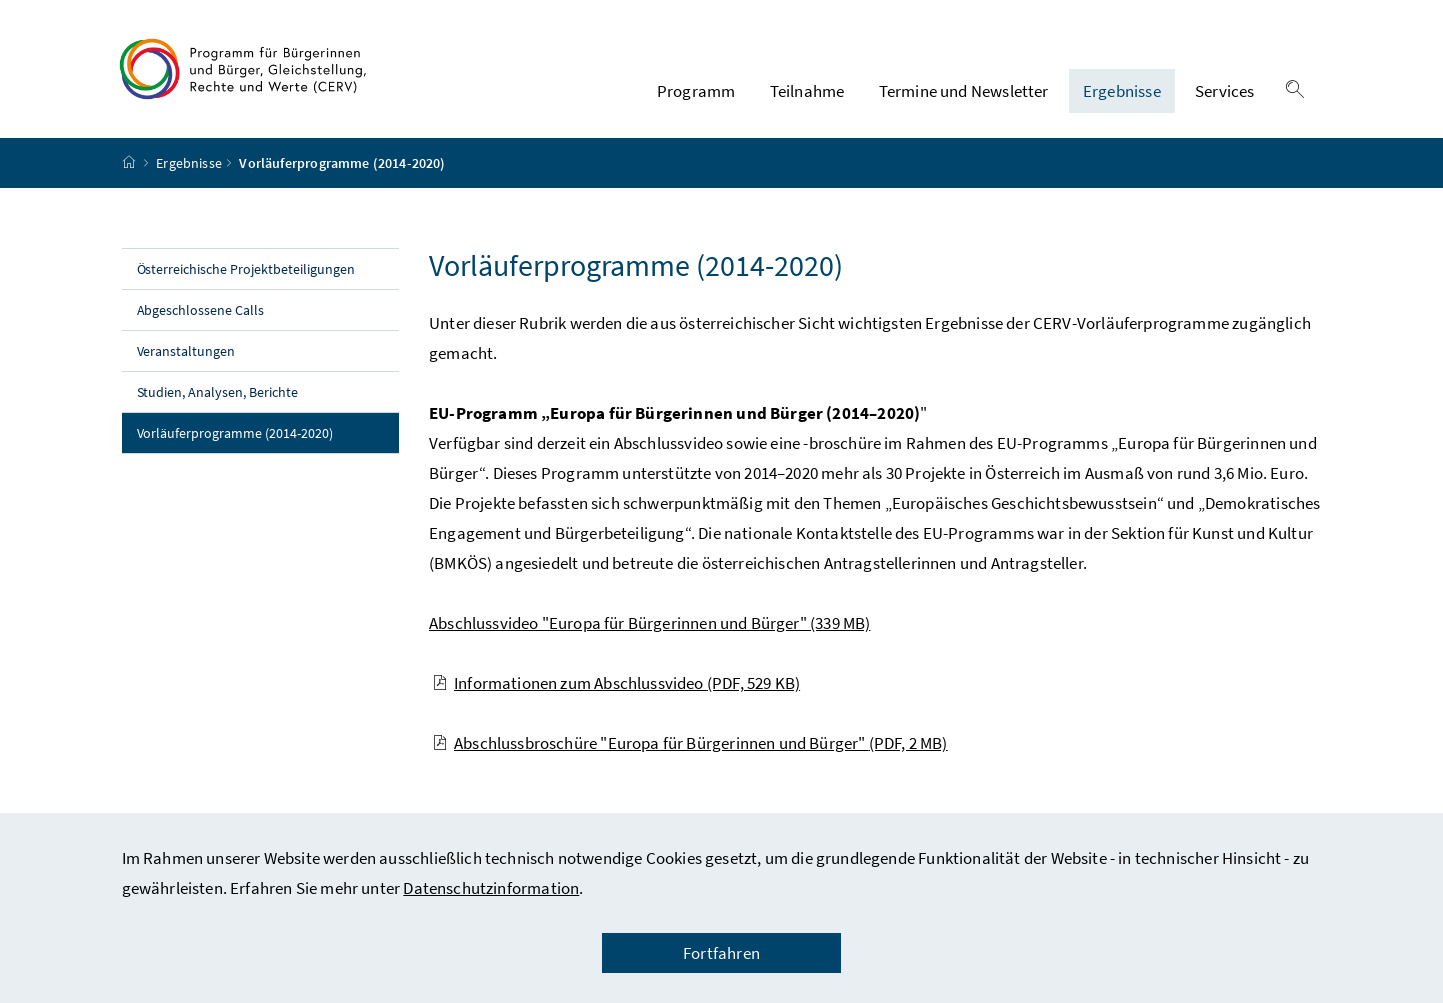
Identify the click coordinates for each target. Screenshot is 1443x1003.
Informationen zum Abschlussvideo (616, 683)
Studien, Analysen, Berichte (218, 392)
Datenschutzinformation (491, 888)
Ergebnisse (1122, 91)
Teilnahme (807, 91)
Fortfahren (721, 953)
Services (1224, 91)
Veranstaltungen (186, 351)
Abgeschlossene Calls (202, 310)
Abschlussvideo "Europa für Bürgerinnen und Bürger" (649, 623)
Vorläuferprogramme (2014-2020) (268, 432)
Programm (696, 91)
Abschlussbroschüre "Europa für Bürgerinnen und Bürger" (690, 743)
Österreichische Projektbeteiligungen (246, 269)
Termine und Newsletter (964, 91)
